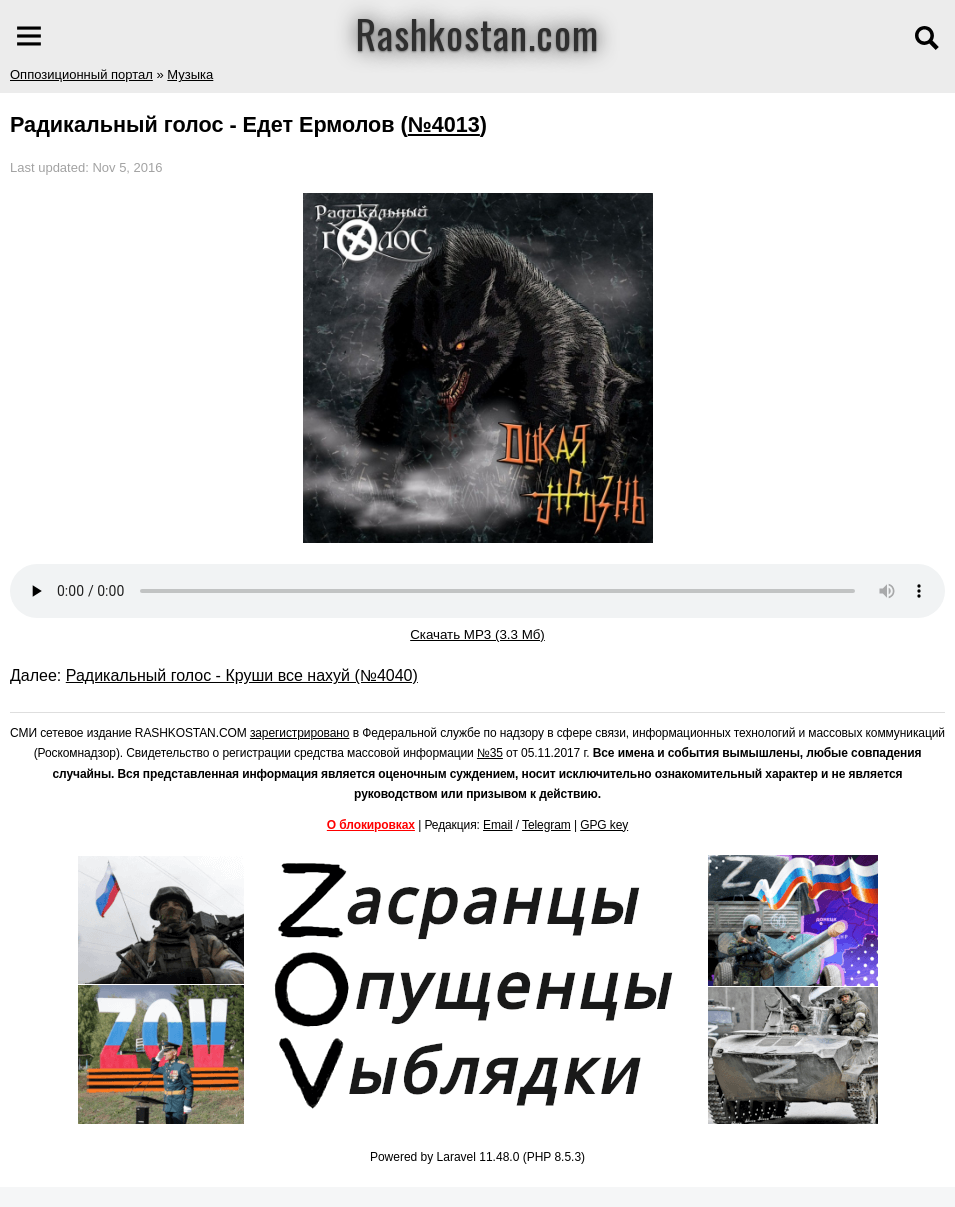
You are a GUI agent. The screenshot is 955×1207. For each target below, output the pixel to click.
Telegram (546, 825)
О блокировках (371, 825)
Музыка (190, 74)
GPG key (604, 825)
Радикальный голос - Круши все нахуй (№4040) (242, 675)
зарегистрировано (300, 733)
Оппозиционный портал (81, 74)
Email (498, 825)
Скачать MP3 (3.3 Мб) (477, 634)
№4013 (444, 124)
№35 (490, 753)
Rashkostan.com (477, 33)
